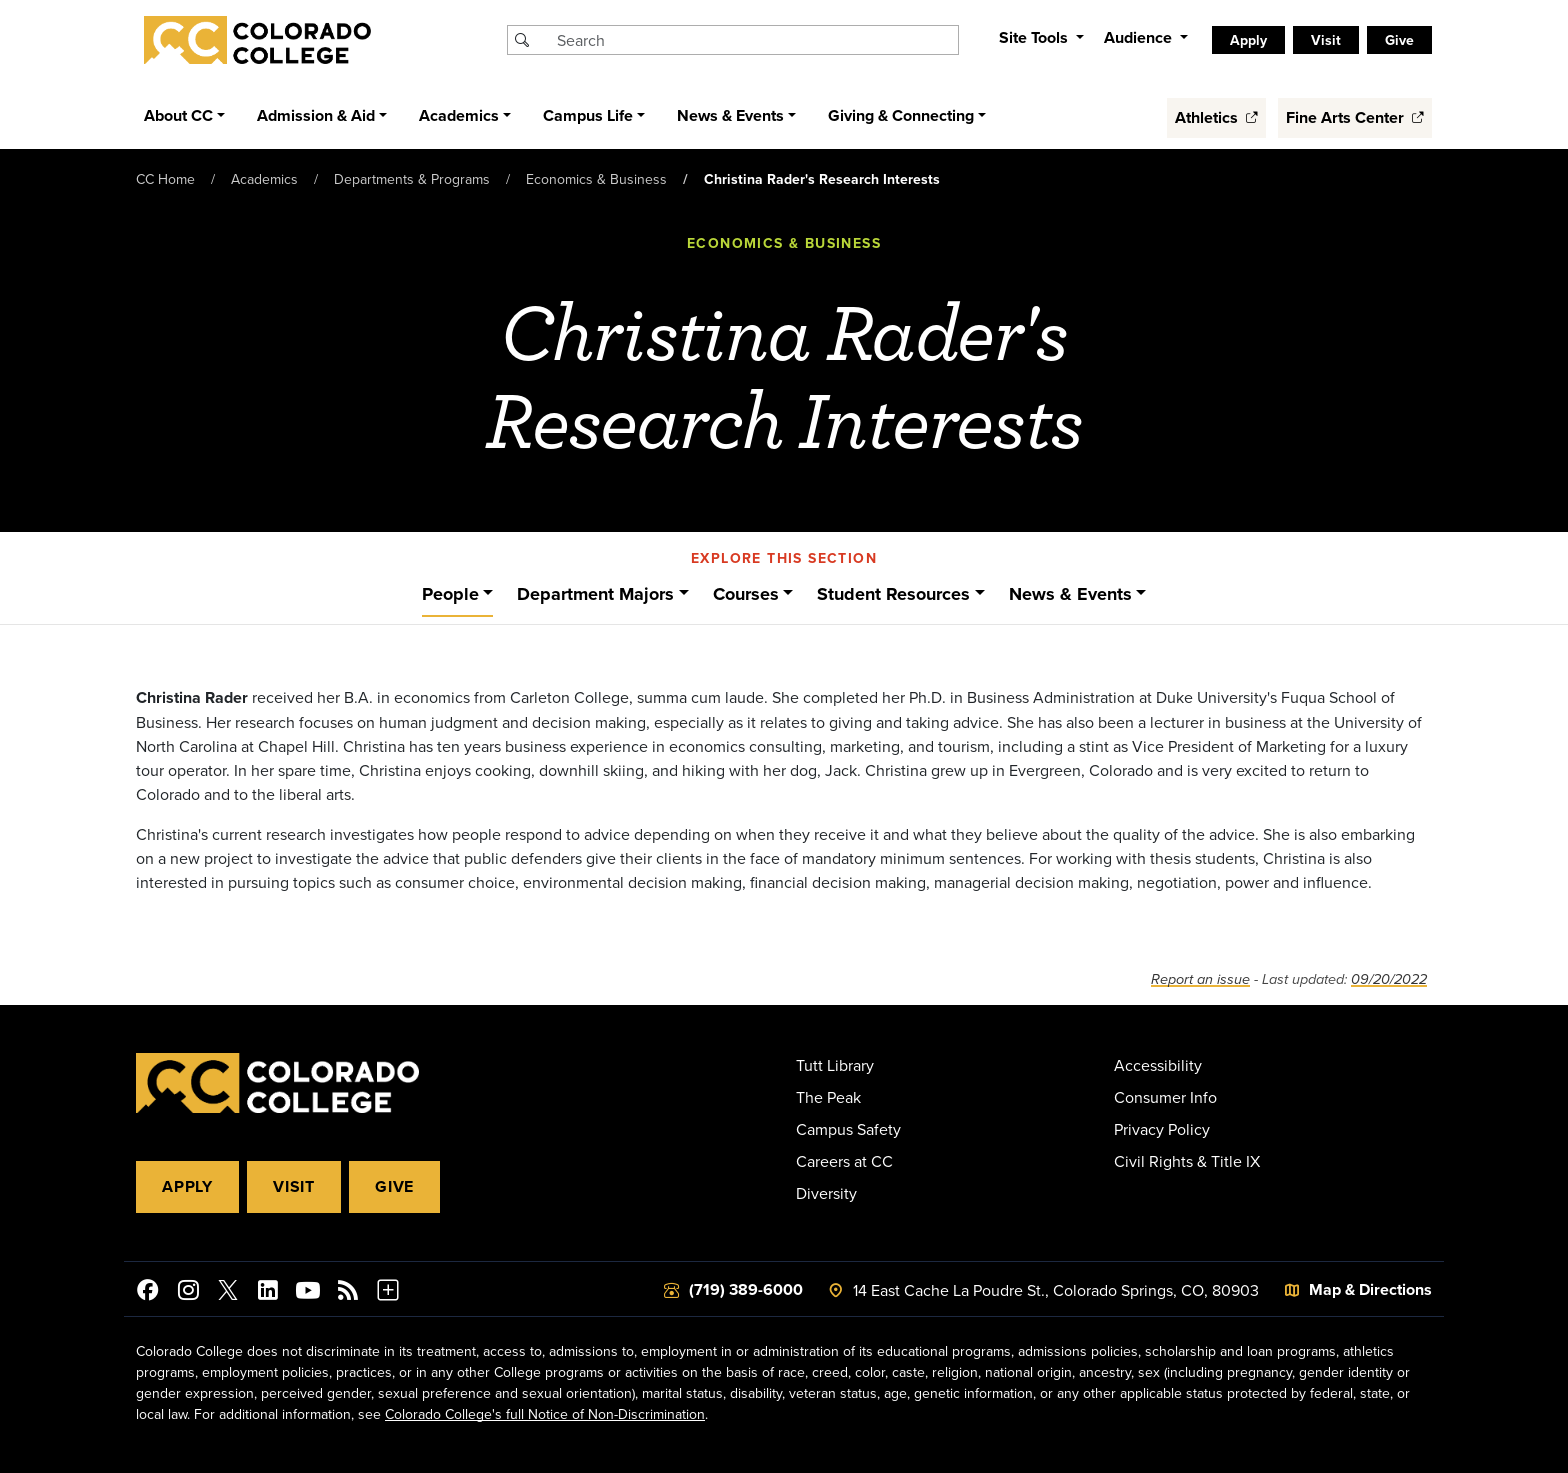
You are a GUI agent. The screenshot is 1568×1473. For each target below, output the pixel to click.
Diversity (826, 1193)
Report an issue (1200, 979)
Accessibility (1158, 1065)
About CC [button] (178, 115)
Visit (1326, 40)
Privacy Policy (1162, 1129)
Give (1399, 40)
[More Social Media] (388, 1293)
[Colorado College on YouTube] (308, 1293)
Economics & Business (596, 179)
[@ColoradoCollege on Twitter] (228, 1293)
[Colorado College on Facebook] (148, 1293)
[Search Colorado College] (755, 40)
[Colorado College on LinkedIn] (268, 1293)
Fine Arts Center (1355, 117)
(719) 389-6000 (746, 1289)
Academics (264, 179)
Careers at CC (844, 1161)
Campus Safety (848, 1129)
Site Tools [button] (1035, 37)
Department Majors (595, 594)
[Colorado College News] (348, 1293)
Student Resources (893, 594)
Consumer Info (1165, 1097)
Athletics (1216, 117)
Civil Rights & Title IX (1187, 1161)
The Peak (828, 1097)
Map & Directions (1370, 1289)
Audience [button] (1140, 37)
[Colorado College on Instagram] (188, 1293)
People (450, 594)
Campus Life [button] (588, 115)
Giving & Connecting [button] (901, 115)
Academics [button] (459, 115)
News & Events (1070, 594)
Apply (1248, 40)
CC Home (165, 179)
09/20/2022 (1389, 979)
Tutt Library (835, 1065)
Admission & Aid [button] (316, 115)
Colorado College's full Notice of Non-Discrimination (545, 1414)
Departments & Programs (412, 179)
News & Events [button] (730, 115)
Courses (746, 594)
